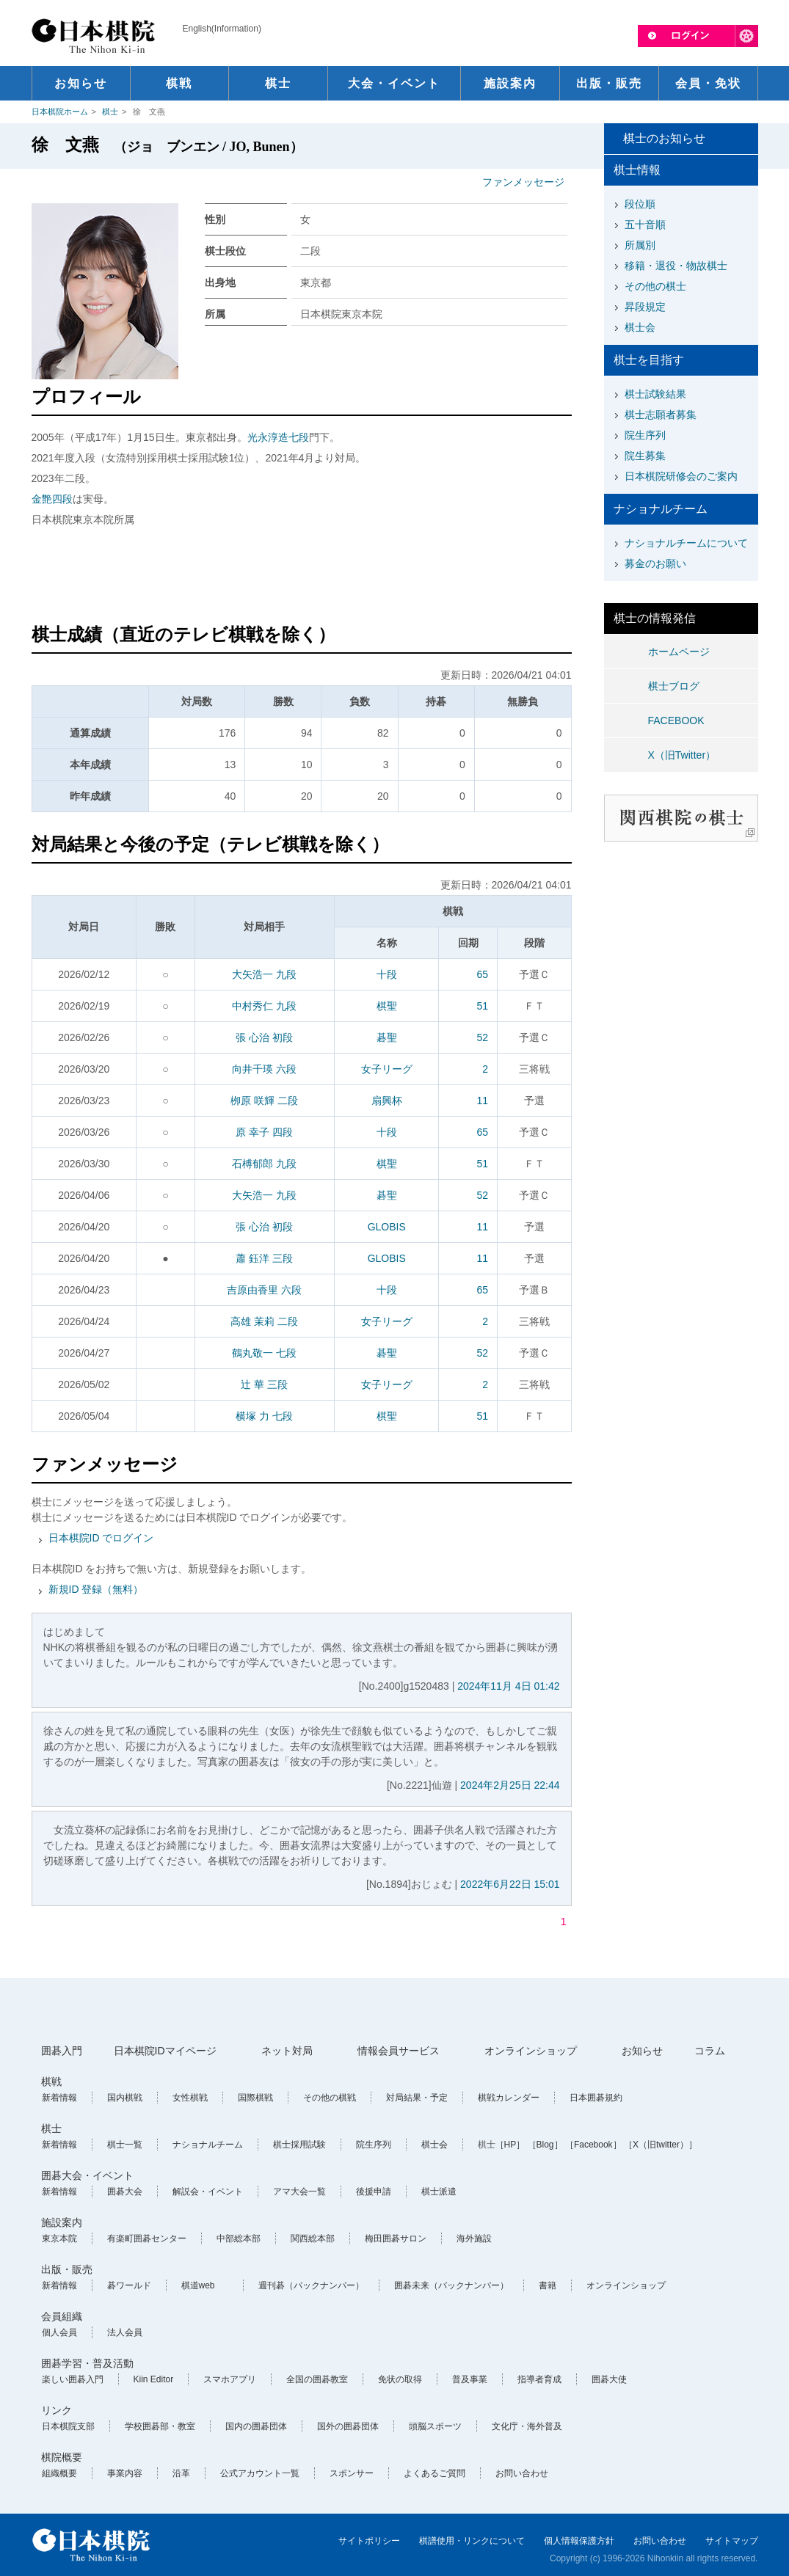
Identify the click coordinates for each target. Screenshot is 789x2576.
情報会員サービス (398, 2051)
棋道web (198, 2285)
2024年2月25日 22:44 (509, 1785)
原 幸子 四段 (264, 1132)
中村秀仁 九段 (264, 1006)
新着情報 (59, 2097)
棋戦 (51, 2081)
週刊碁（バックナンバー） (311, 2285)
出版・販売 (66, 2269)
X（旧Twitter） (682, 755)
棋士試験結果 (655, 394)
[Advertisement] (301, 577)
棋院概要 (61, 2457)
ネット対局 (287, 2051)
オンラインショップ (530, 2051)
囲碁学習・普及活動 (87, 2363)
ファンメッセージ (523, 182)
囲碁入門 (61, 2051)
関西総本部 (313, 2238)
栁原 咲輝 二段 (264, 1100)
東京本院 (59, 2238)
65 (482, 974)
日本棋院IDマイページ (165, 2051)
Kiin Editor (154, 2379)
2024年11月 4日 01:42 (508, 1686)
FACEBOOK (676, 720)
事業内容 (124, 2473)
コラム (709, 2051)
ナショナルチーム (207, 2144)
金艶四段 (52, 499)
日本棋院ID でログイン (101, 1538)
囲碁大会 (124, 2191)
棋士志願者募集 (661, 414)
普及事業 (469, 2379)
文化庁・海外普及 (527, 2426)
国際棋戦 (255, 2097)
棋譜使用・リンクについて (472, 2541)
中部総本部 (239, 2238)
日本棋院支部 (68, 2426)
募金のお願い (655, 563)
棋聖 (387, 1006)
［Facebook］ (593, 2144)
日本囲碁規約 (596, 2097)
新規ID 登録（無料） (96, 1589)
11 (482, 1100)
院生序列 (645, 435)
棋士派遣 (439, 2191)
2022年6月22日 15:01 (509, 1884)
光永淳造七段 (278, 437)
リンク (56, 2410)
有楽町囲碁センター (146, 2238)
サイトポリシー (369, 2541)
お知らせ (642, 2051)
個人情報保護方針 (579, 2541)
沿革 (181, 2473)
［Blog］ (545, 2144)
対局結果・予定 (417, 2097)
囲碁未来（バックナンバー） (451, 2285)
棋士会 (640, 327)
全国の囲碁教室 (317, 2379)
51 (482, 1006)
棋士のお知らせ (664, 138)
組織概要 (59, 2473)
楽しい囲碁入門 (72, 2379)
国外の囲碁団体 (348, 2426)
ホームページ (679, 651)
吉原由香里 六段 (264, 1290)
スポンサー (352, 2473)
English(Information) (222, 28)
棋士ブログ (673, 686)
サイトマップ (731, 2541)
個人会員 (59, 2332)
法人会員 (124, 2332)
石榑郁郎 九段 (264, 1164)
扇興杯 (386, 1100)
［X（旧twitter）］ (660, 2144)
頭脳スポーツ (435, 2426)
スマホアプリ (229, 2379)
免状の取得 (400, 2379)
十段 (387, 974)
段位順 (640, 204)
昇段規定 (645, 307)
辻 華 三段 (264, 1384)
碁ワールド (129, 2285)
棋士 (110, 111)
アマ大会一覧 (299, 2191)
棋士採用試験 (299, 2144)
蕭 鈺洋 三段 (264, 1258)
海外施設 (474, 2238)
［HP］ (510, 2144)
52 (482, 1037)
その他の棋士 (655, 286)
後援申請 (373, 2191)
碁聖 (387, 1037)
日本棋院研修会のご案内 (681, 476)
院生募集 (645, 455)
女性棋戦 (190, 2097)
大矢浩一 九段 (264, 974)
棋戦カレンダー (508, 2097)
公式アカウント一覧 (259, 2473)
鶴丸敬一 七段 (264, 1353)
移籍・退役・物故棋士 (676, 265)
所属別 (640, 245)
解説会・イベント (207, 2191)
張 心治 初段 (264, 1037)
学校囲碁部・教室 (160, 2426)
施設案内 (61, 2222)
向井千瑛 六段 (264, 1069)
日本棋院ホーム (60, 111)
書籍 (547, 2285)
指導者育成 (539, 2379)
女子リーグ (386, 1069)
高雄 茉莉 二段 (264, 1321)
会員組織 (61, 2316)
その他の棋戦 (329, 2097)
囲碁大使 (609, 2379)
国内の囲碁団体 (256, 2426)
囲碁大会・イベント (87, 2175)
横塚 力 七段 (264, 1416)
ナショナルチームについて (686, 543)
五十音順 (645, 224)
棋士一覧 (124, 2144)
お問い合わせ (521, 2473)
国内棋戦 (124, 2097)
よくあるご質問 (434, 2473)
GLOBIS (387, 1227)
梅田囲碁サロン (395, 2238)
